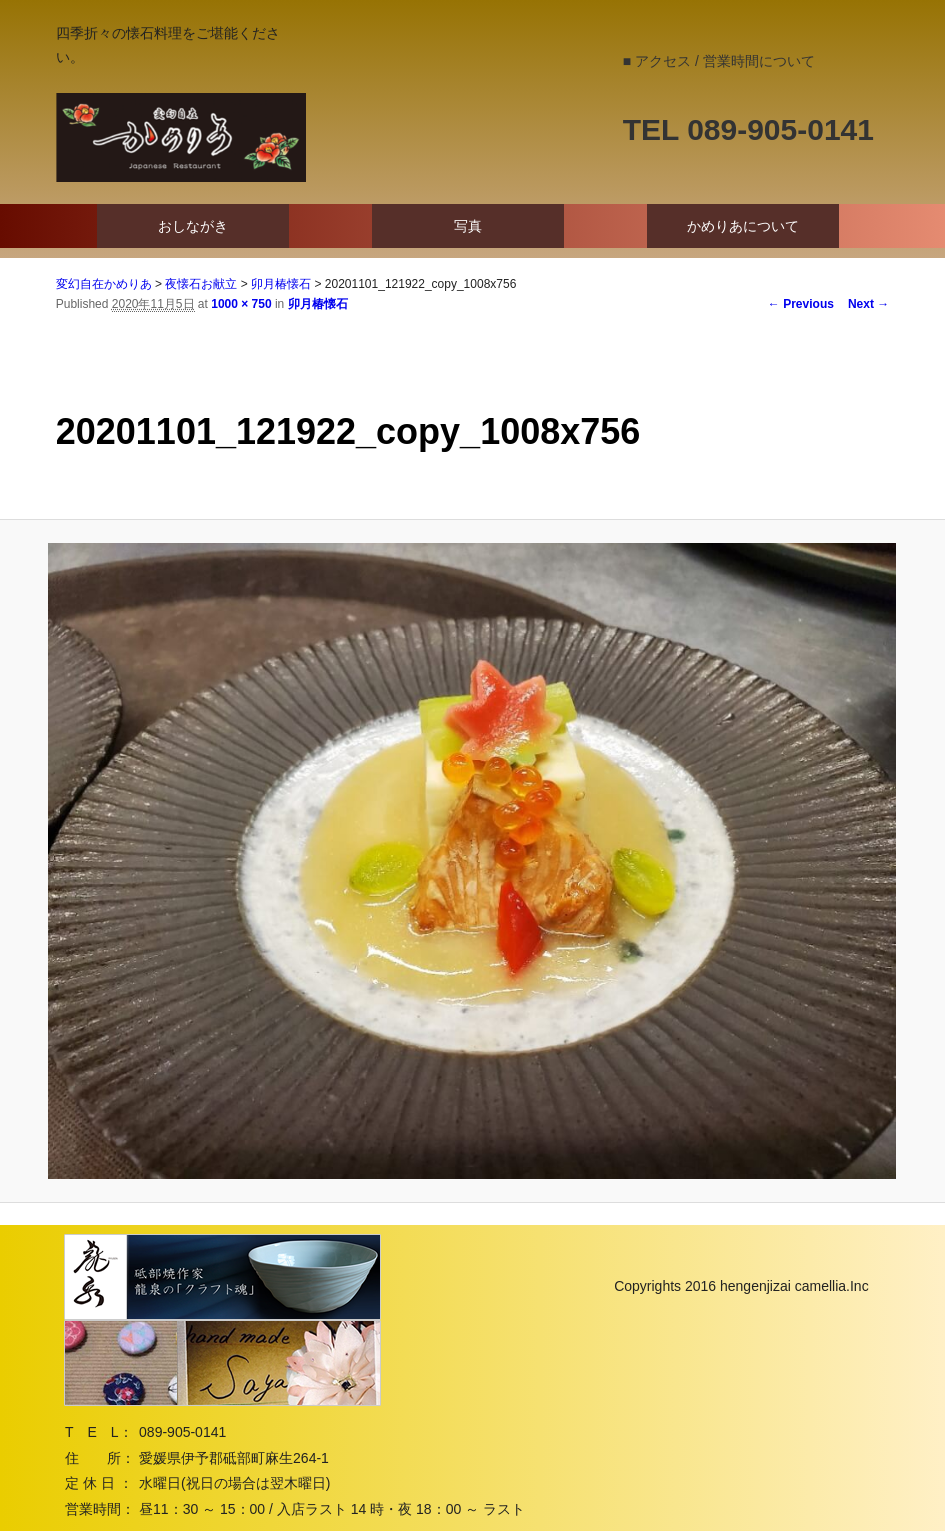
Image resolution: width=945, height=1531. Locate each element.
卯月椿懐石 (318, 304)
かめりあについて (743, 226)
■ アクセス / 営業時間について (719, 61)
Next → (868, 304)
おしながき (193, 226)
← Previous (801, 304)
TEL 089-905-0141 (748, 129)
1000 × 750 (241, 304)
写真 (468, 226)
